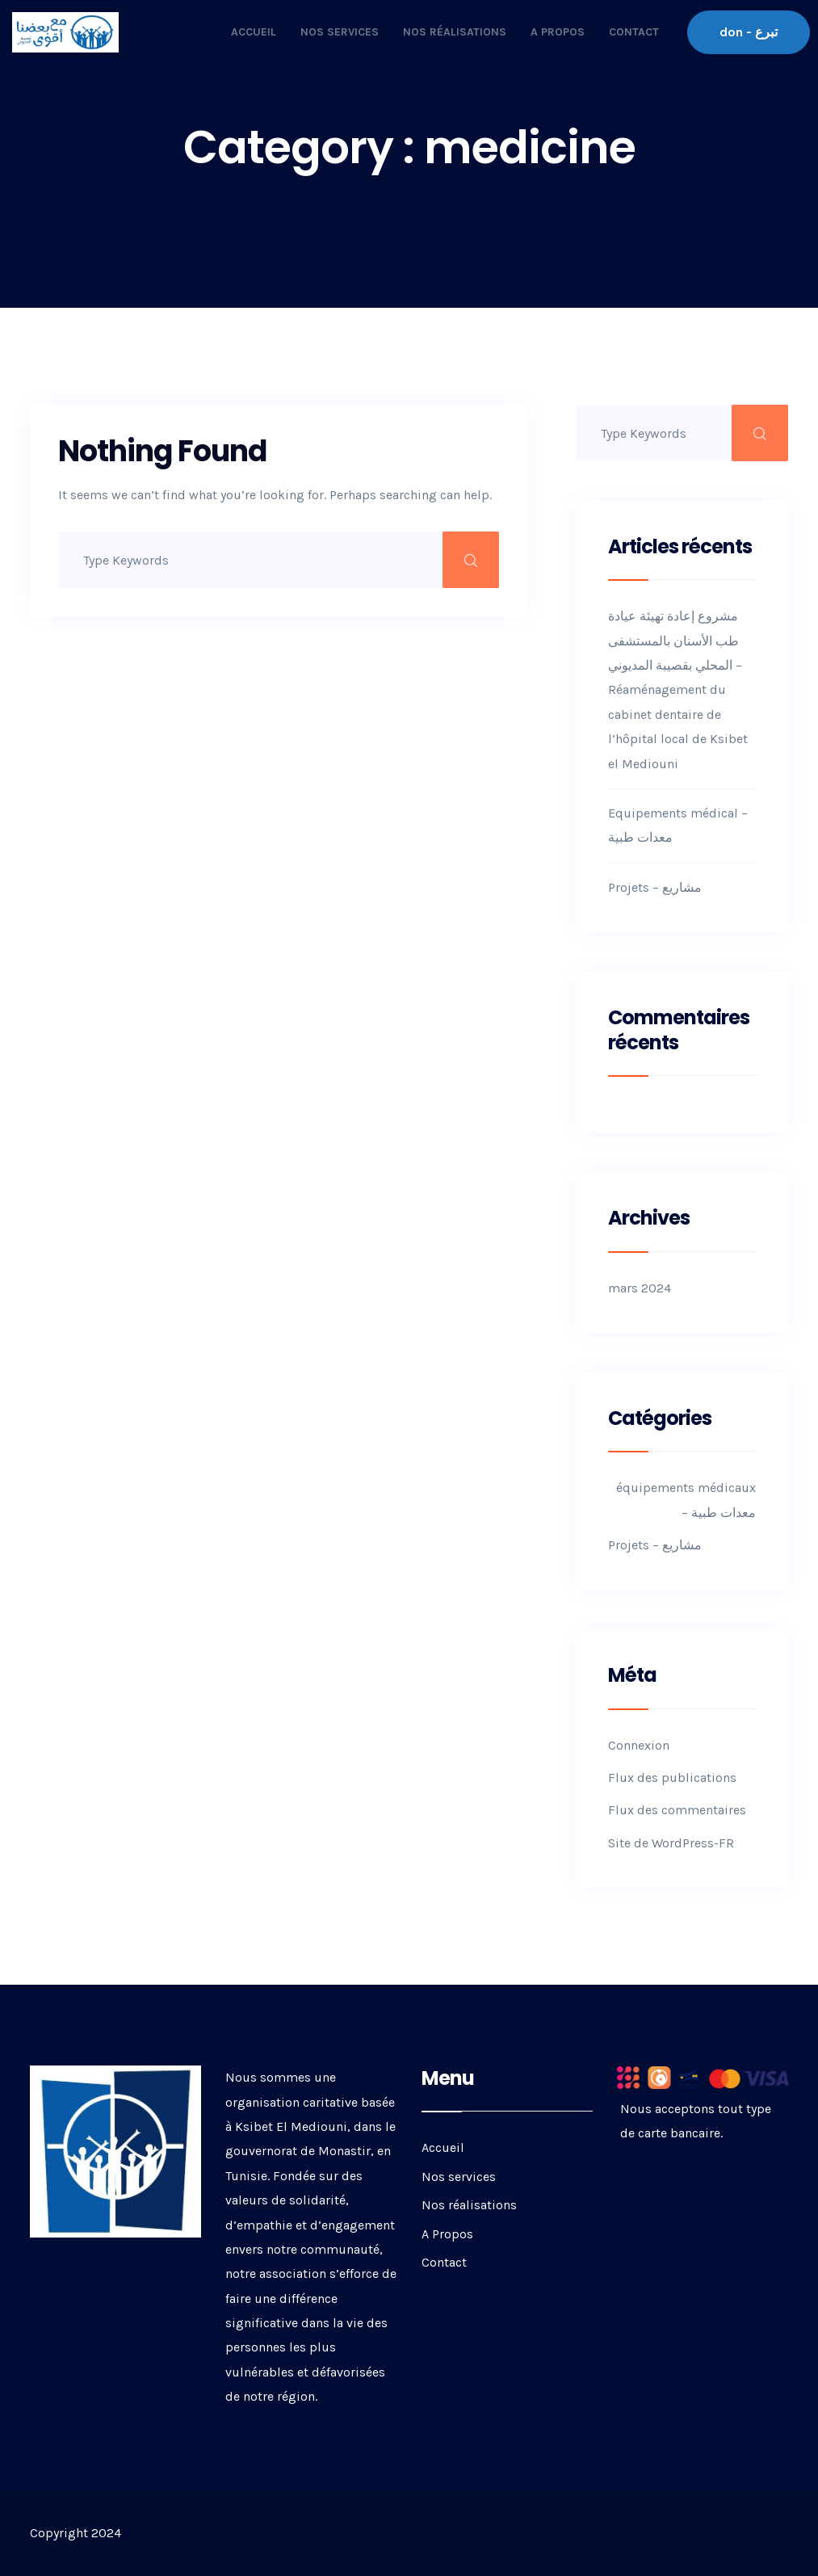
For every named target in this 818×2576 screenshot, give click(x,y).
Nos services (339, 32)
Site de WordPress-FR (671, 1843)
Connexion (638, 1745)
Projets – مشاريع (655, 887)
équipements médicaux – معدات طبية (686, 1499)
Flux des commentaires (677, 1809)
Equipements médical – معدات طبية (678, 825)
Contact (634, 32)
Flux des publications (672, 1777)
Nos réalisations (454, 32)
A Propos (558, 32)
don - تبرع (748, 32)
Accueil (253, 32)
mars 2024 (639, 1288)
